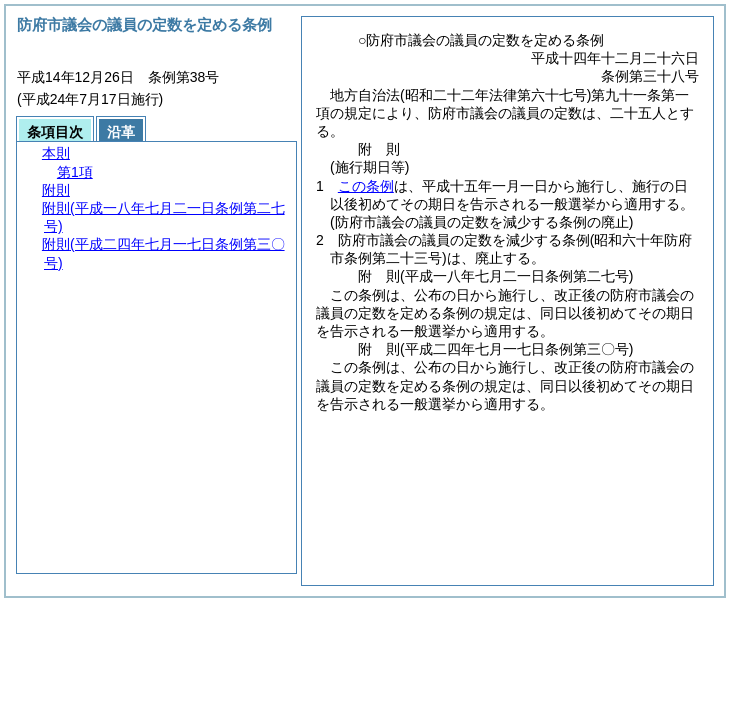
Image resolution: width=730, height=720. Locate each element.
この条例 (366, 186)
